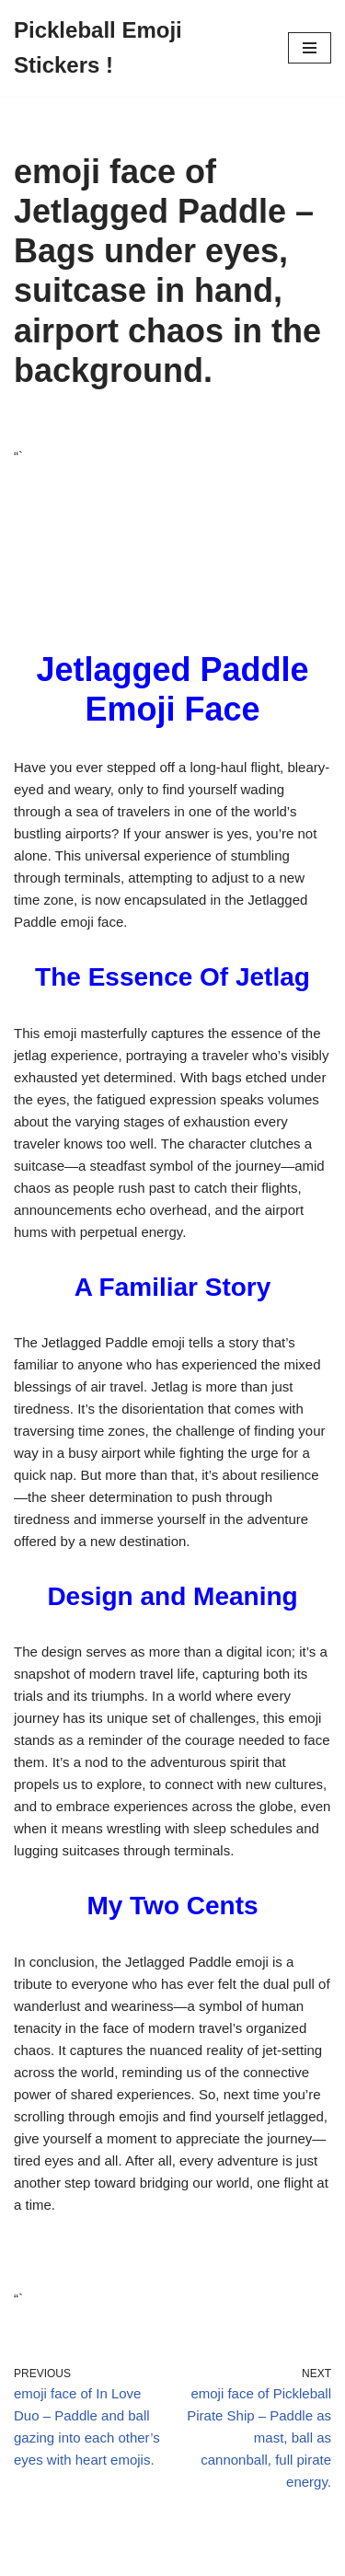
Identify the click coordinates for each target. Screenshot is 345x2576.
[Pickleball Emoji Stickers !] (137, 48)
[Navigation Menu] (309, 48)
